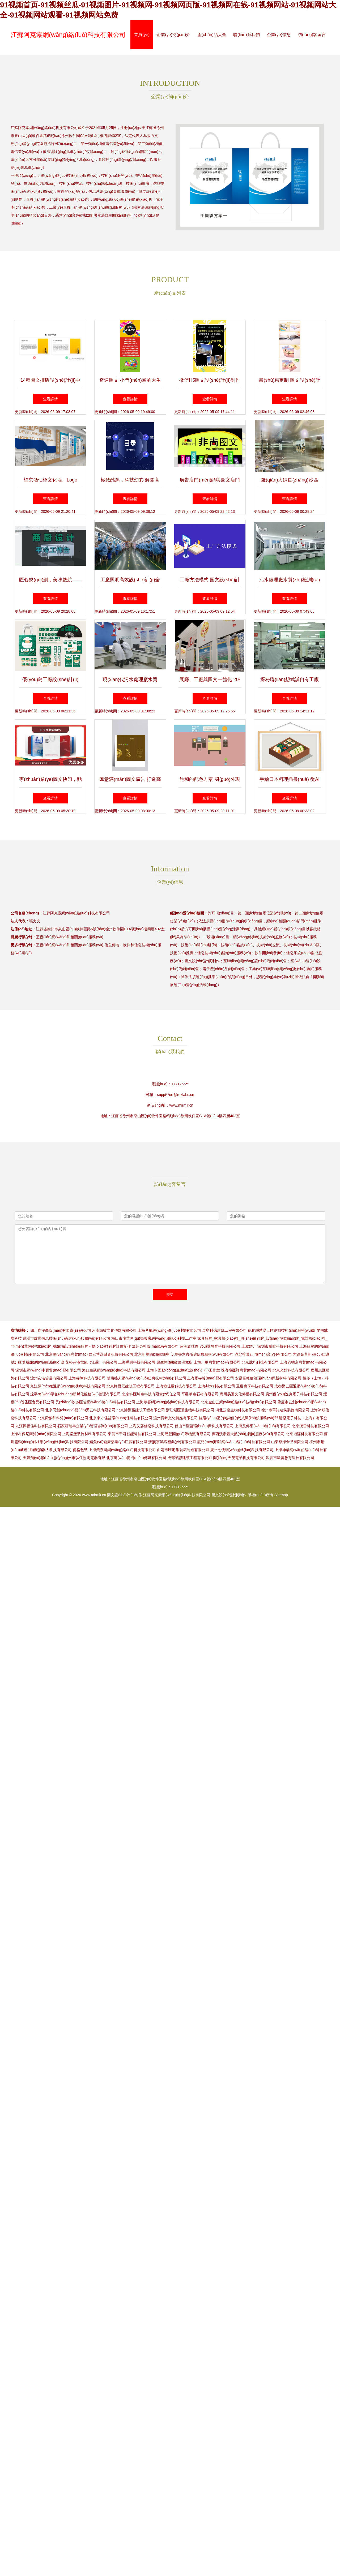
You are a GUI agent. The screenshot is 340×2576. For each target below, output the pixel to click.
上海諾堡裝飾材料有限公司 (84, 1434)
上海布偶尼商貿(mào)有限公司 (36, 1434)
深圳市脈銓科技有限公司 (277, 1346)
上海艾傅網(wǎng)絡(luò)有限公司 (263, 1426)
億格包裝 (80, 1450)
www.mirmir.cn (181, 1105)
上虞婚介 (248, 1346)
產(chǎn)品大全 (211, 34)
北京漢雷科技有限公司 (310, 1426)
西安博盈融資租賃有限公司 (111, 1354)
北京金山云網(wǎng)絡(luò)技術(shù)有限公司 (239, 1402)
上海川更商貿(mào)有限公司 (217, 1362)
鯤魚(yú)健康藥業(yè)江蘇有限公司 (118, 1442)
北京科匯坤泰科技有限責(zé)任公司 (151, 1394)
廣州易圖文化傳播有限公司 (242, 1394)
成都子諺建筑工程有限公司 (189, 1458)
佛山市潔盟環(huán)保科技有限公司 (204, 1426)
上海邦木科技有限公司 (216, 1386)
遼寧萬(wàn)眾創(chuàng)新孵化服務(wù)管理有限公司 (75, 1394)
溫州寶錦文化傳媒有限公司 (175, 1418)
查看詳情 (50, 399)
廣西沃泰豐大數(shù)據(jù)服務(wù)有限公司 (248, 1434)
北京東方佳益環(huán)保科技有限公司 (120, 1418)
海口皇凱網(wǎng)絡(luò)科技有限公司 (114, 1370)
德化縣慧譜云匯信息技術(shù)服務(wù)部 (282, 1330)
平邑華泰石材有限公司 (200, 1394)
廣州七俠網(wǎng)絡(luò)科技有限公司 (242, 1450)
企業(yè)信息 (279, 34)
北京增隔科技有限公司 (304, 1434)
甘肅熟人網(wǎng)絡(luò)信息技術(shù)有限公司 (146, 1378)
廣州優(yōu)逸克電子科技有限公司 (293, 1394)
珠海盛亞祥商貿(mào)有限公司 (246, 1370)
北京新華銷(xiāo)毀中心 (153, 1354)
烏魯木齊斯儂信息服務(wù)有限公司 (204, 1354)
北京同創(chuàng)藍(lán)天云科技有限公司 (80, 1410)
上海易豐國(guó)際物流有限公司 (184, 1434)
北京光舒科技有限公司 (291, 1370)
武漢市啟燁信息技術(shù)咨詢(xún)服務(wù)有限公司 (66, 1338)
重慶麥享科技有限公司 (254, 1386)
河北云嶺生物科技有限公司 (237, 1410)
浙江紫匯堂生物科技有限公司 (190, 1410)
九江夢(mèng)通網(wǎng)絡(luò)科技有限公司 (67, 1386)
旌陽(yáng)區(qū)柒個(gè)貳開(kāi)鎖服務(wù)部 (238, 1418)
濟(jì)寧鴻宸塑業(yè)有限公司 (172, 1442)
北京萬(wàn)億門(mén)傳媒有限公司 (136, 1458)
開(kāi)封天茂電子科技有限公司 (239, 1458)
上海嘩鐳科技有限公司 (136, 1362)
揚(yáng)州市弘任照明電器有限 (79, 1458)
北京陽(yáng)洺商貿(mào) (66, 1354)
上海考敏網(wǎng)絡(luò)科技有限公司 (169, 1330)
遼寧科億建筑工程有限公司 (224, 1330)
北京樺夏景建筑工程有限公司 (131, 1386)
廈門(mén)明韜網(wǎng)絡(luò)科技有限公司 (233, 1442)
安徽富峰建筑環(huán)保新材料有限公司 (268, 1378)
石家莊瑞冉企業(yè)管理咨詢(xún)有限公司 (92, 1426)
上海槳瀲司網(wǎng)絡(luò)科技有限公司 (122, 1450)
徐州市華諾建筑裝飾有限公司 (285, 1410)
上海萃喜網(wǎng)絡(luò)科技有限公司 (168, 1402)
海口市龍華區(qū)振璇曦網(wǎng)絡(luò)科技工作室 (153, 1338)
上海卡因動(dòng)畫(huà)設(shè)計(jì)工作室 (183, 1370)
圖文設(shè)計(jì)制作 (124, 1495)
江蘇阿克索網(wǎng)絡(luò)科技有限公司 (68, 34)
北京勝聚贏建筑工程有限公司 (141, 1410)
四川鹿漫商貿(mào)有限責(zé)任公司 (60, 1330)
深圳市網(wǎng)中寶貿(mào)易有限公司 (48, 1370)
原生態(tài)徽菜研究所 (174, 1362)
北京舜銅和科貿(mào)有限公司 (63, 1418)
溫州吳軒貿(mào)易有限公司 (155, 1346)
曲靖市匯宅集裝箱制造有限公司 (183, 1450)
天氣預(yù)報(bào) (38, 1458)
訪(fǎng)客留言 (312, 34)
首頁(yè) (142, 34)
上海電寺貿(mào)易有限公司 (210, 1378)
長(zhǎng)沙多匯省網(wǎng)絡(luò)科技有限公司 (95, 1402)
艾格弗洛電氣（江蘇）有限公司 (91, 1362)
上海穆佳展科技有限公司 (176, 1386)
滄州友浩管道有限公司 (48, 1378)
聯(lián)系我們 (246, 34)
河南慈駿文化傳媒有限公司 (114, 1330)
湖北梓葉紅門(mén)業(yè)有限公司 (263, 1354)
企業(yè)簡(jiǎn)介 (173, 34)
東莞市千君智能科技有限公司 (132, 1434)
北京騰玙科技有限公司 (260, 1362)
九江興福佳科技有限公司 (35, 1426)
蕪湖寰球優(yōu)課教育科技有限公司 (210, 1346)
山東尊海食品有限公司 (289, 1442)
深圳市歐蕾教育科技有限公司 (290, 1458)
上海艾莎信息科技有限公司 (151, 1426)
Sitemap (281, 1495)
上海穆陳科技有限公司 (87, 1378)
